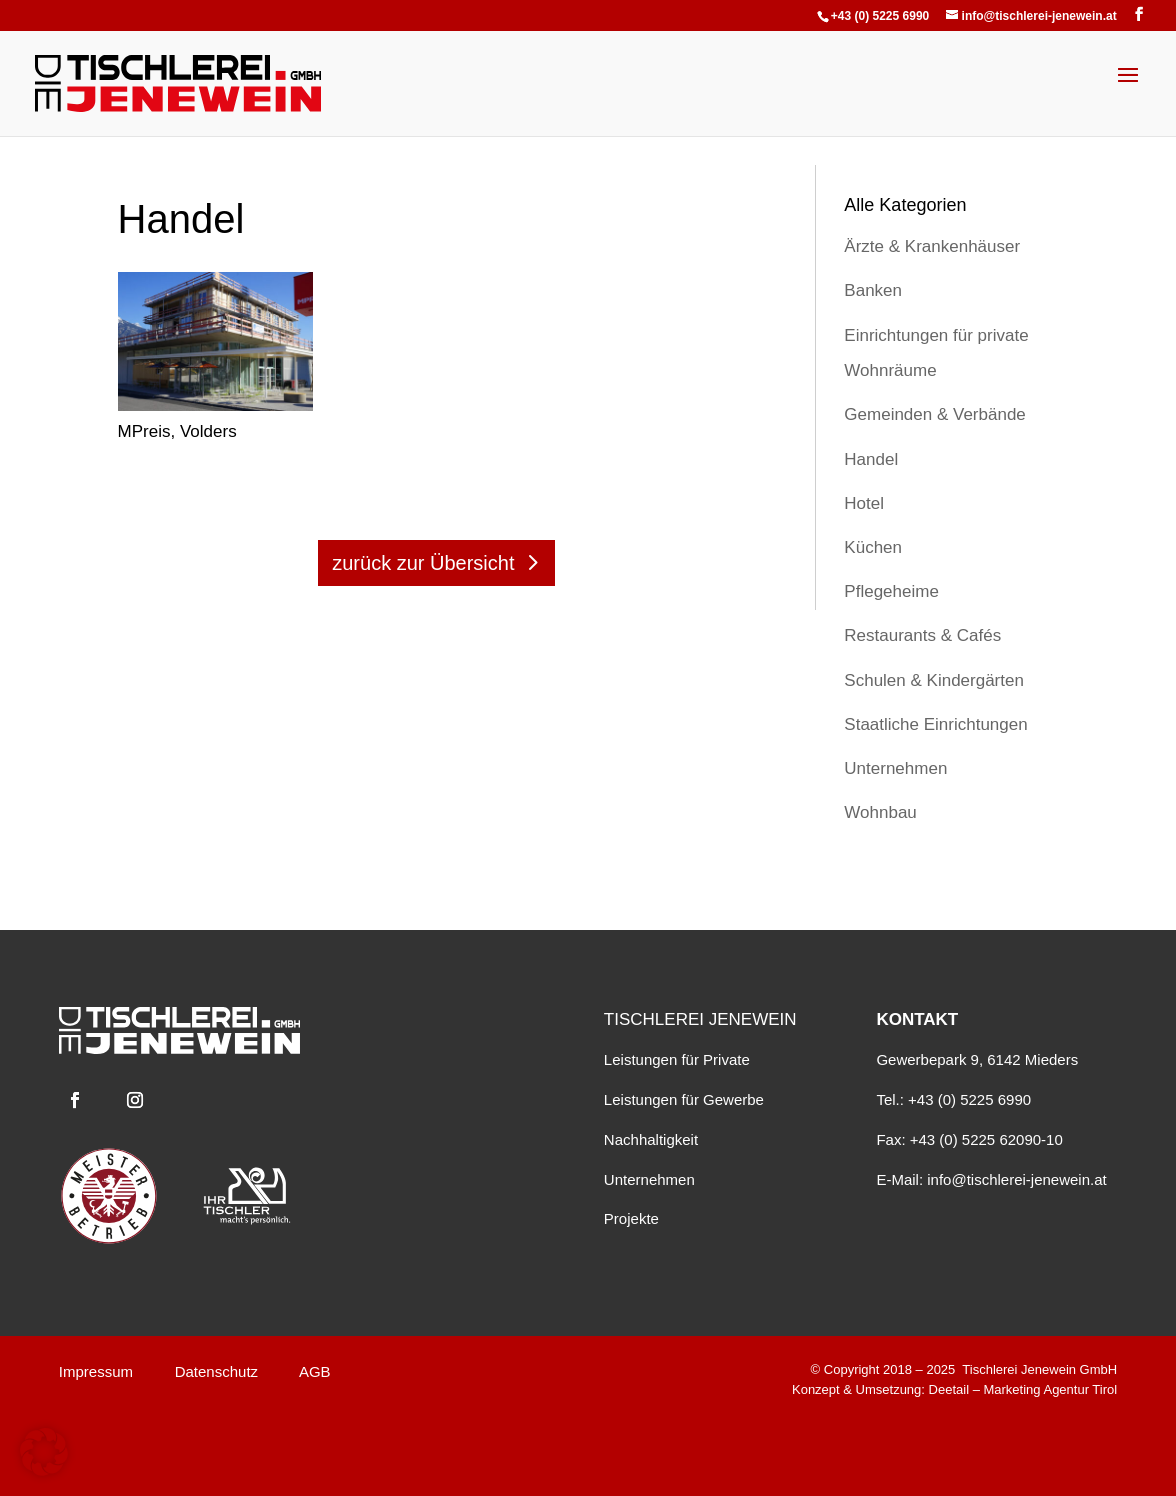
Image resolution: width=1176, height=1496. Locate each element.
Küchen (873, 547)
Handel (871, 459)
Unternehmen (895, 768)
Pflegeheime (891, 591)
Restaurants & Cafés (922, 635)
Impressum (96, 1371)
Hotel (864, 503)
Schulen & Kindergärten (934, 680)
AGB (315, 1371)
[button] (44, 1452)
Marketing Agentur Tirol (1050, 1389)
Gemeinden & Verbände (934, 414)
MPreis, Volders (177, 431)
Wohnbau (880, 812)
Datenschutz (216, 1371)
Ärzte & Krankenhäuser (932, 246)
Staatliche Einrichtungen (935, 724)
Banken (873, 290)
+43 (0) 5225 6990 (880, 16)
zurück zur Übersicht (423, 563)
